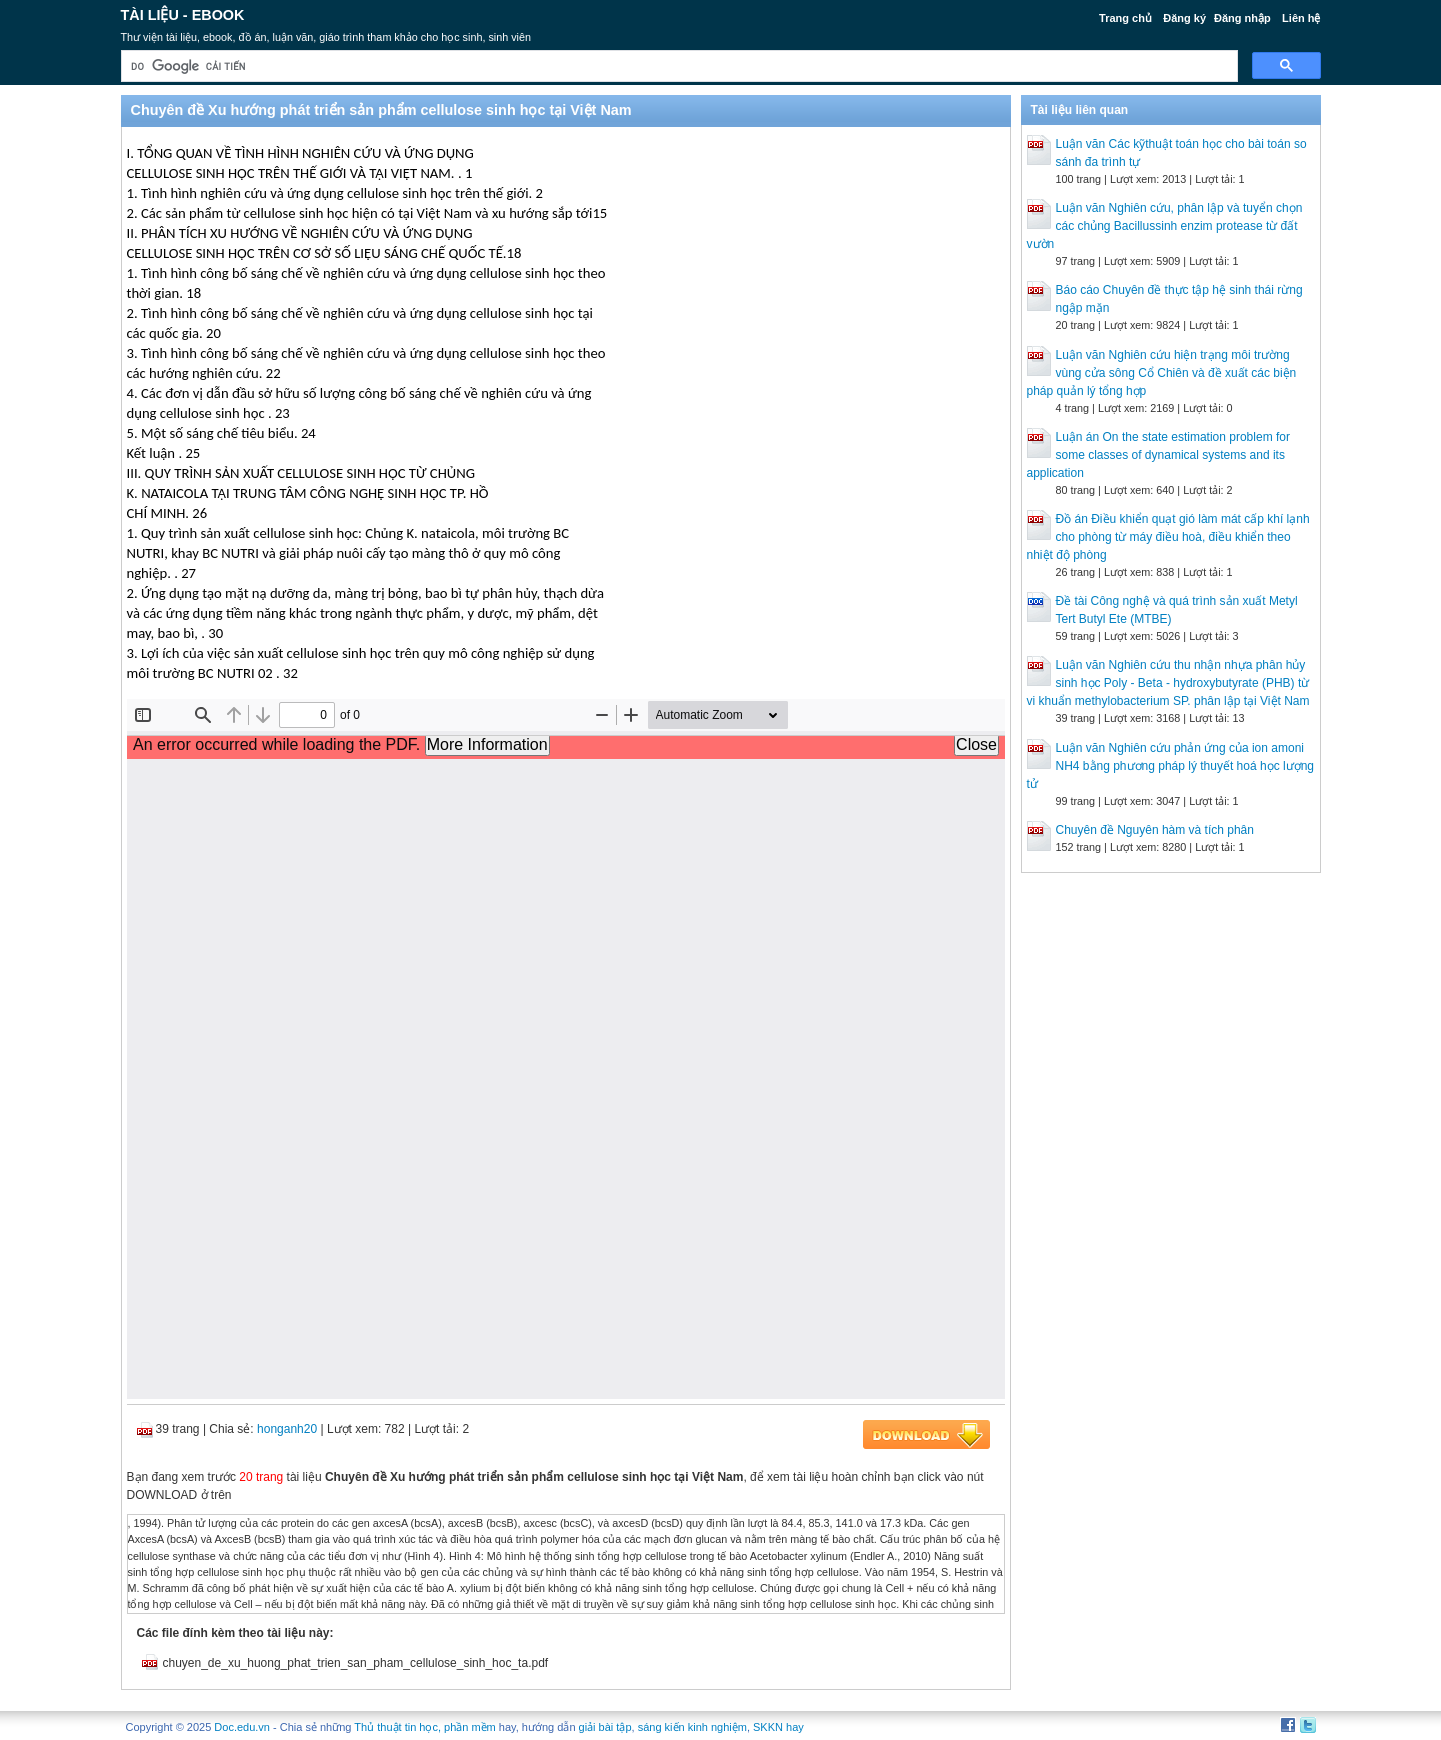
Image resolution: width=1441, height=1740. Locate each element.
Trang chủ (1125, 18)
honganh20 (287, 1429)
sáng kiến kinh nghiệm (692, 1727)
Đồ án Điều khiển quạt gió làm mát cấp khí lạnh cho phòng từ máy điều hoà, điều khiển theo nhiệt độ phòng (1168, 537)
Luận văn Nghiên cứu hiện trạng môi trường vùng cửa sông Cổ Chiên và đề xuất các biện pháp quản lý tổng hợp (1162, 373)
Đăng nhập (1242, 18)
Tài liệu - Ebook (183, 15)
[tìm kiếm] (677, 66)
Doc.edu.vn (242, 1727)
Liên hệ (1301, 18)
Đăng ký (1184, 18)
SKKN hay (778, 1727)
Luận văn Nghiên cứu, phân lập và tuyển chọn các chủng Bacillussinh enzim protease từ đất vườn (1165, 226)
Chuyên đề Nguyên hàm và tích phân (1155, 830)
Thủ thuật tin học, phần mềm (424, 1727)
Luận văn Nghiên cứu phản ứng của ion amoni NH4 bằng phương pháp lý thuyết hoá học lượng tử (1170, 766)
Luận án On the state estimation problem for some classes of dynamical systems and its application (1158, 455)
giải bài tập (605, 1727)
